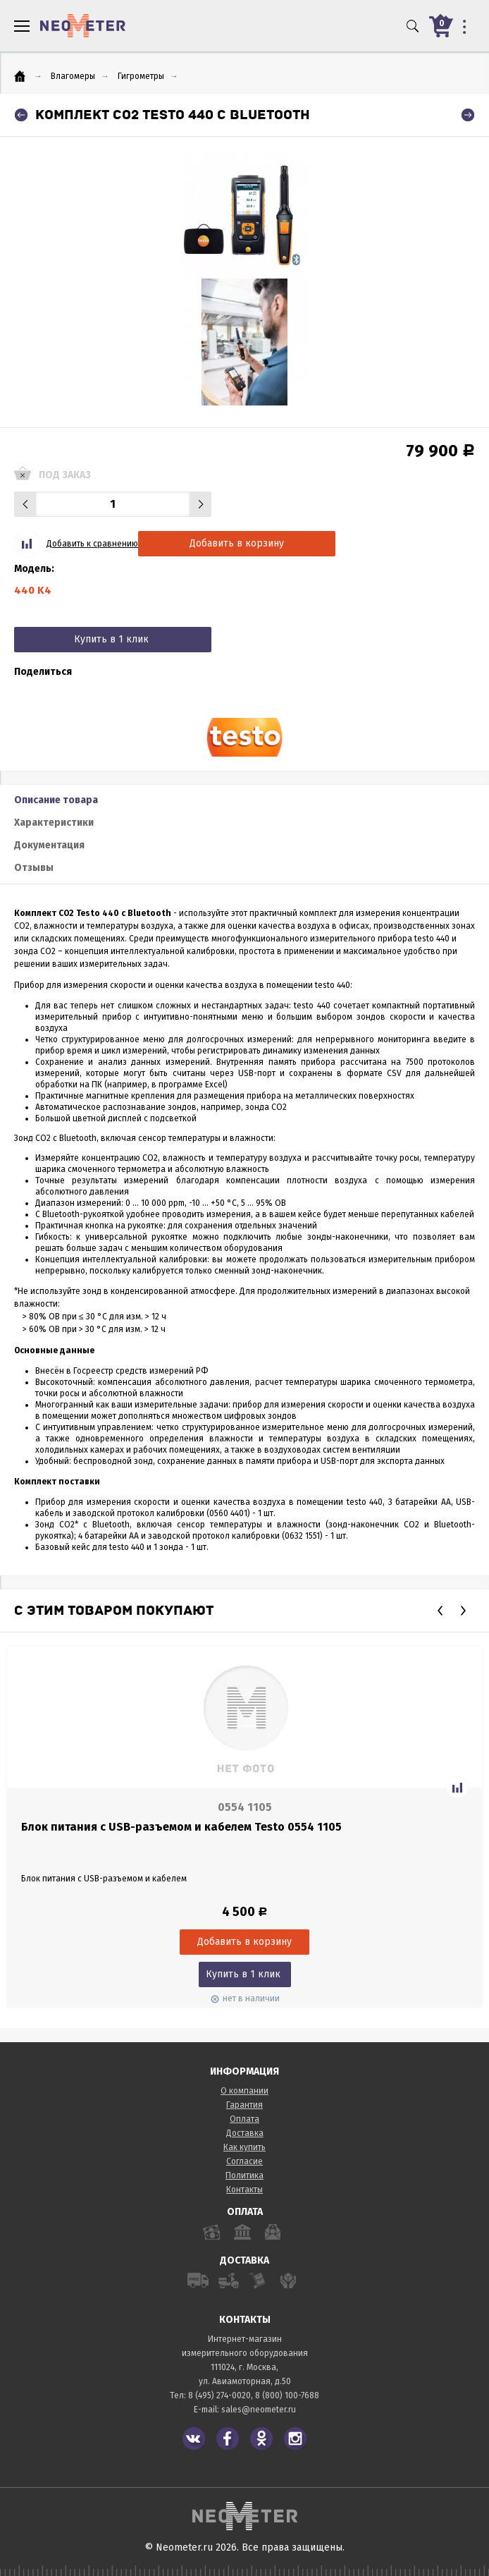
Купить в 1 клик (111, 639)
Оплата (244, 2119)
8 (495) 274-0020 (219, 2395)
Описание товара (56, 800)
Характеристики (54, 823)
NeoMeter (82, 25)
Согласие (244, 2161)
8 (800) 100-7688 (287, 2395)
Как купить (244, 2147)
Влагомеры (73, 76)
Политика (244, 2175)
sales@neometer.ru (258, 2410)
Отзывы (34, 868)
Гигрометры (141, 76)
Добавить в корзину (237, 543)
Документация (49, 845)
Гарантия (244, 2105)
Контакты (244, 2190)
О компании (244, 2091)
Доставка (245, 2133)
